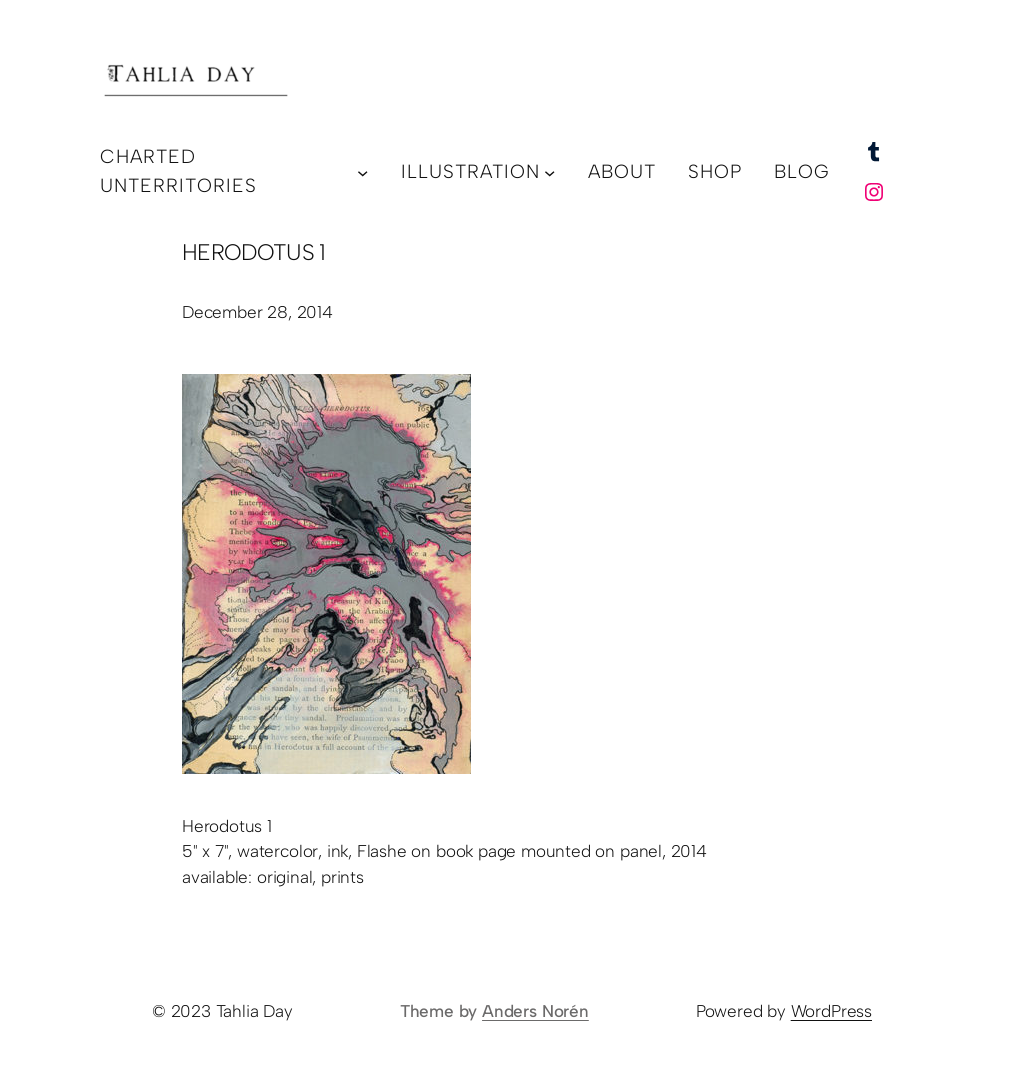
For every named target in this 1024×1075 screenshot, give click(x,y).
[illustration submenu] (549, 171)
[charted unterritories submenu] (362, 171)
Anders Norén (535, 1011)
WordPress (831, 1011)
